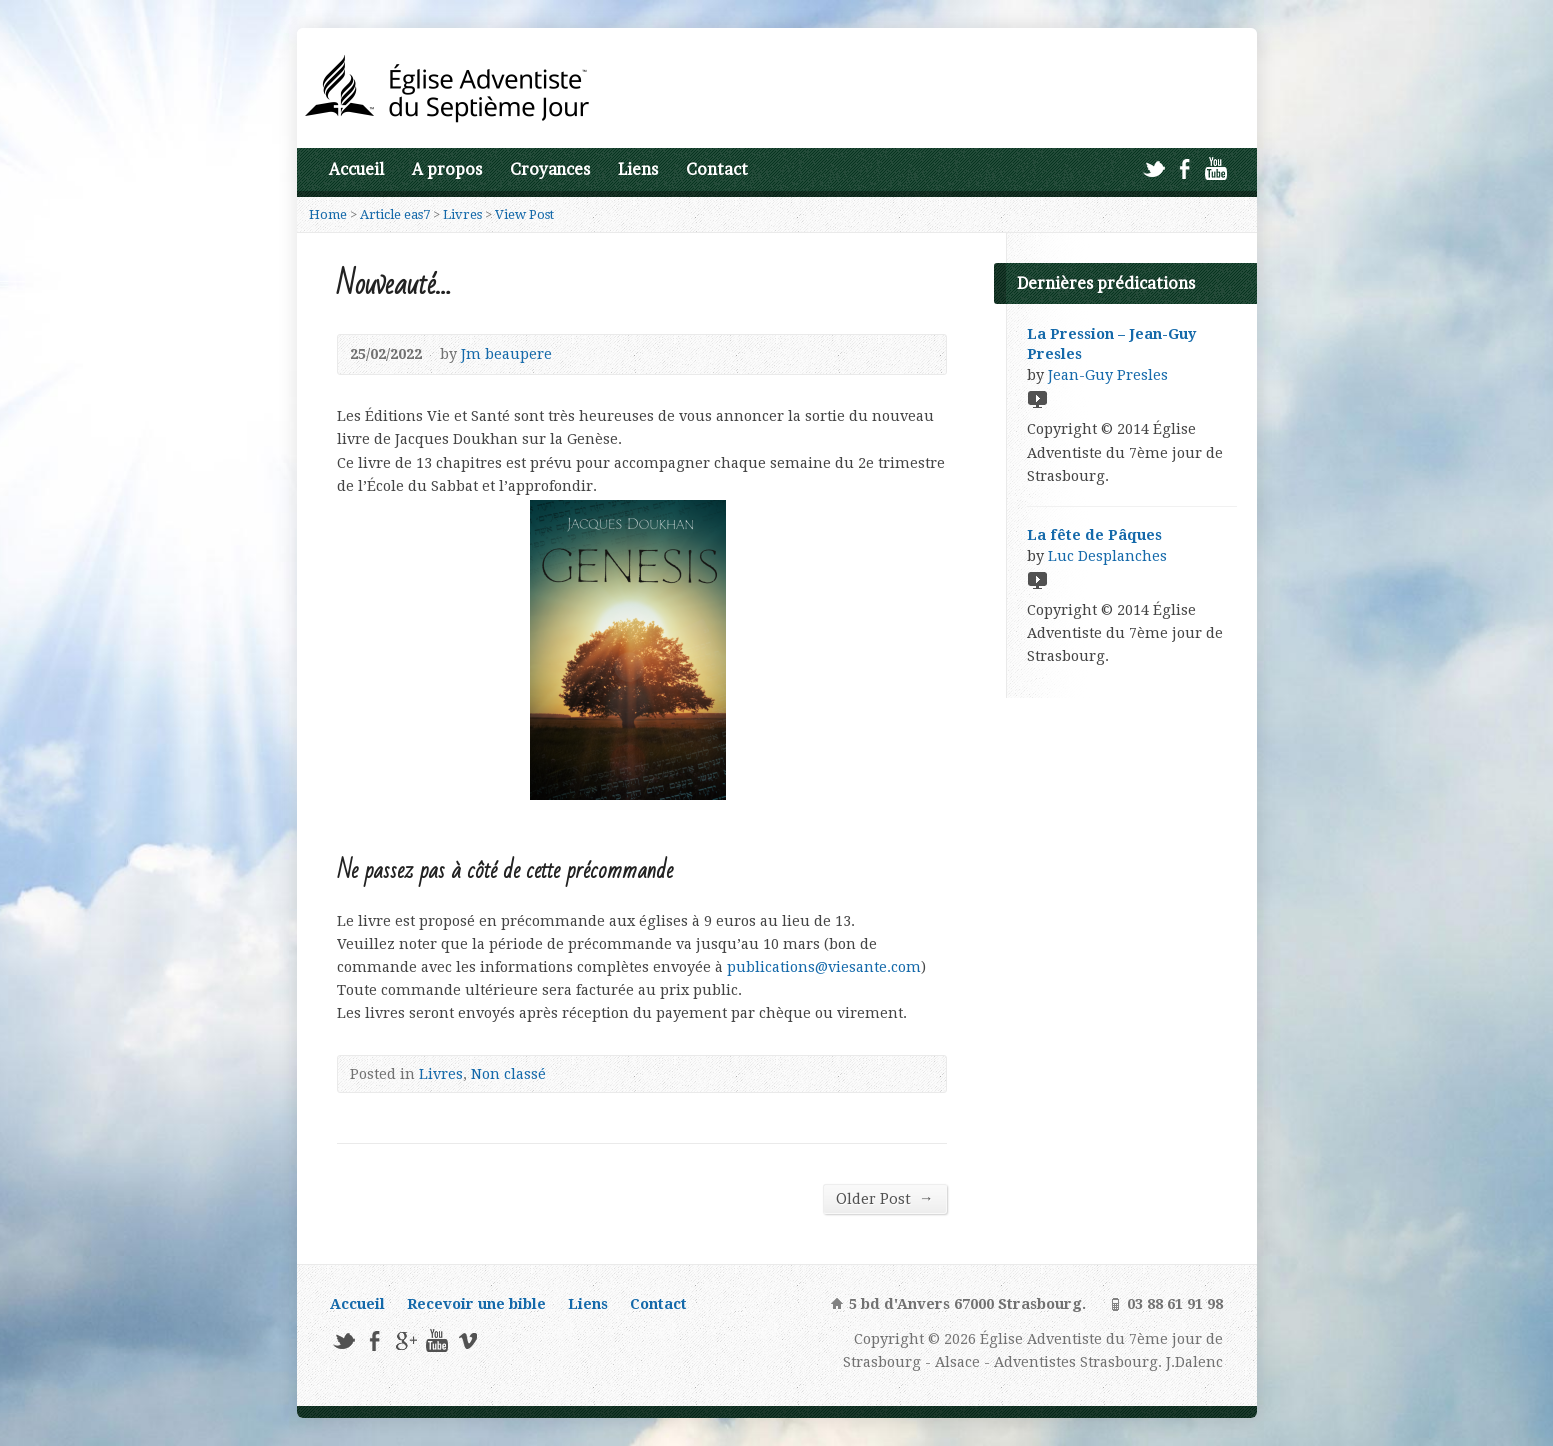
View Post (524, 214)
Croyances (550, 169)
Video (1036, 398)
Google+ (405, 1340)
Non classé (508, 1074)
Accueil (356, 169)
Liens (638, 169)
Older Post (884, 1198)
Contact (717, 169)
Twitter (1153, 168)
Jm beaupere (506, 354)
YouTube (1215, 168)
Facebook (1184, 168)
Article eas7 (395, 214)
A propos (447, 169)
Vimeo (467, 1340)
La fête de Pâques (1094, 535)
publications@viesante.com (824, 967)
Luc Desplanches (1107, 556)
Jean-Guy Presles (1108, 375)
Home (328, 214)
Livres (462, 214)
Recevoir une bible (476, 1304)
